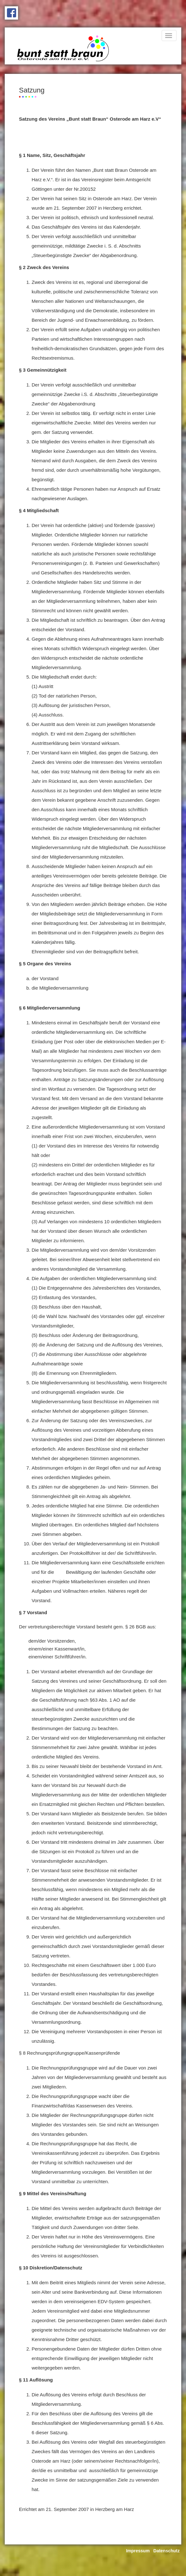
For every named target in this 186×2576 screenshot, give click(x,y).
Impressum (138, 2550)
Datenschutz (166, 2550)
